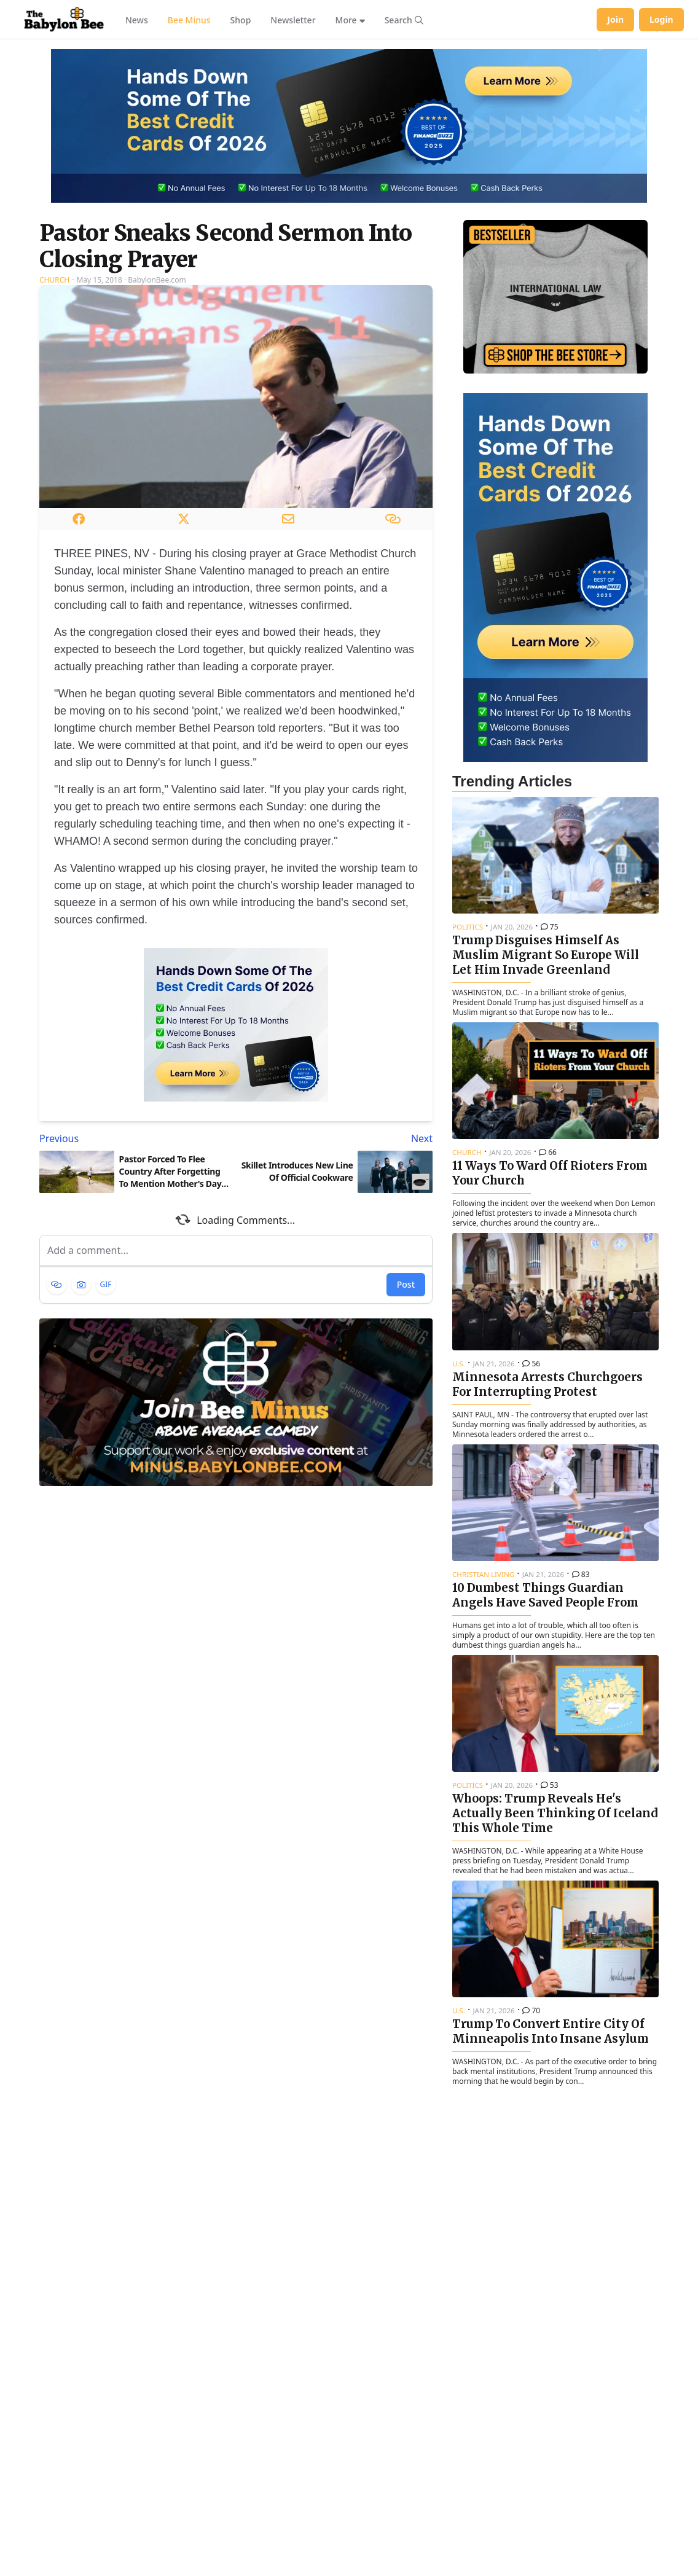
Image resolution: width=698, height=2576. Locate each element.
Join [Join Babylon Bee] (615, 19)
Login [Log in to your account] (661, 19)
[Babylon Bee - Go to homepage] (64, 20)
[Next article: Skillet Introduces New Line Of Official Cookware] (337, 1138)
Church (54, 280)
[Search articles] (404, 19)
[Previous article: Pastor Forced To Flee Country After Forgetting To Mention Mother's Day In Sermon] (135, 1138)
